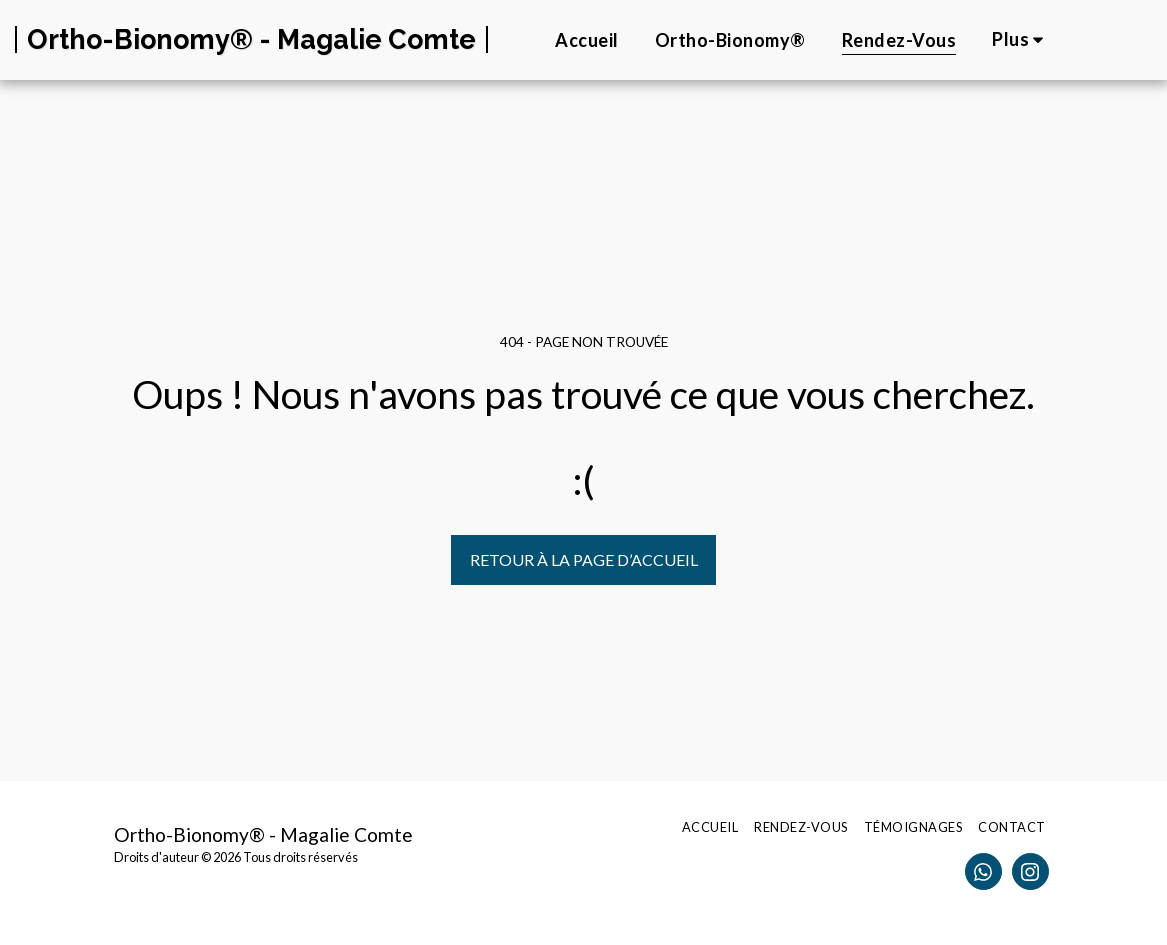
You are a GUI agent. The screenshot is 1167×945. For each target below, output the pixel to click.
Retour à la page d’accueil (584, 559)
